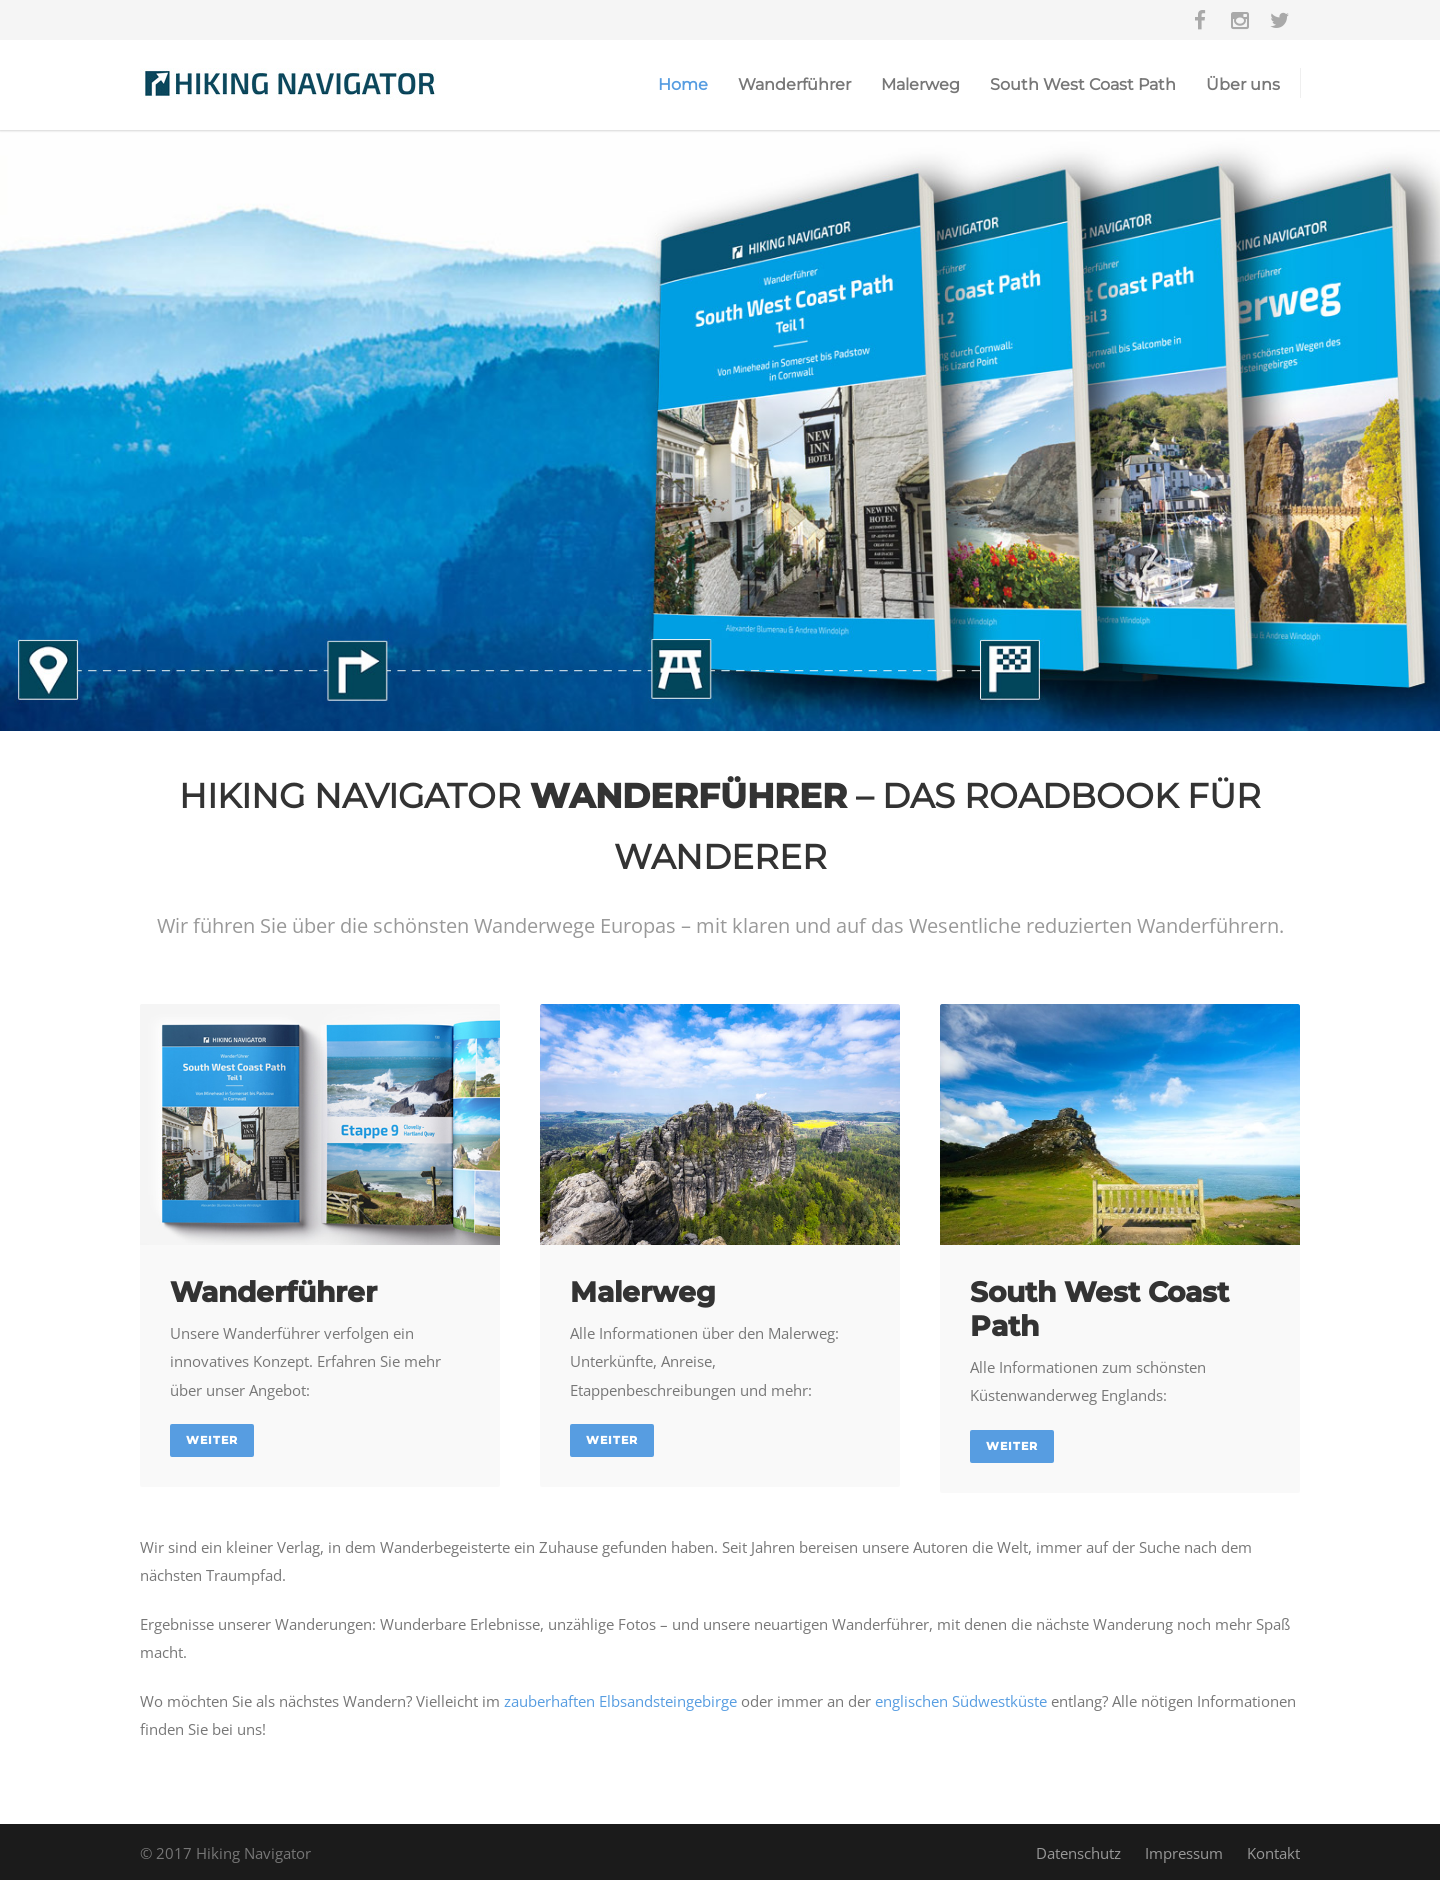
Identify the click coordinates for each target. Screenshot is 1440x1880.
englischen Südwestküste (961, 1701)
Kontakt (1273, 1853)
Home (683, 84)
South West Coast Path (1083, 84)
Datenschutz (1078, 1853)
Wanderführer (794, 84)
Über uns (1243, 84)
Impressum (1184, 1853)
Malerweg (920, 84)
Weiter (212, 1440)
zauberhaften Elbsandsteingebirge (620, 1701)
